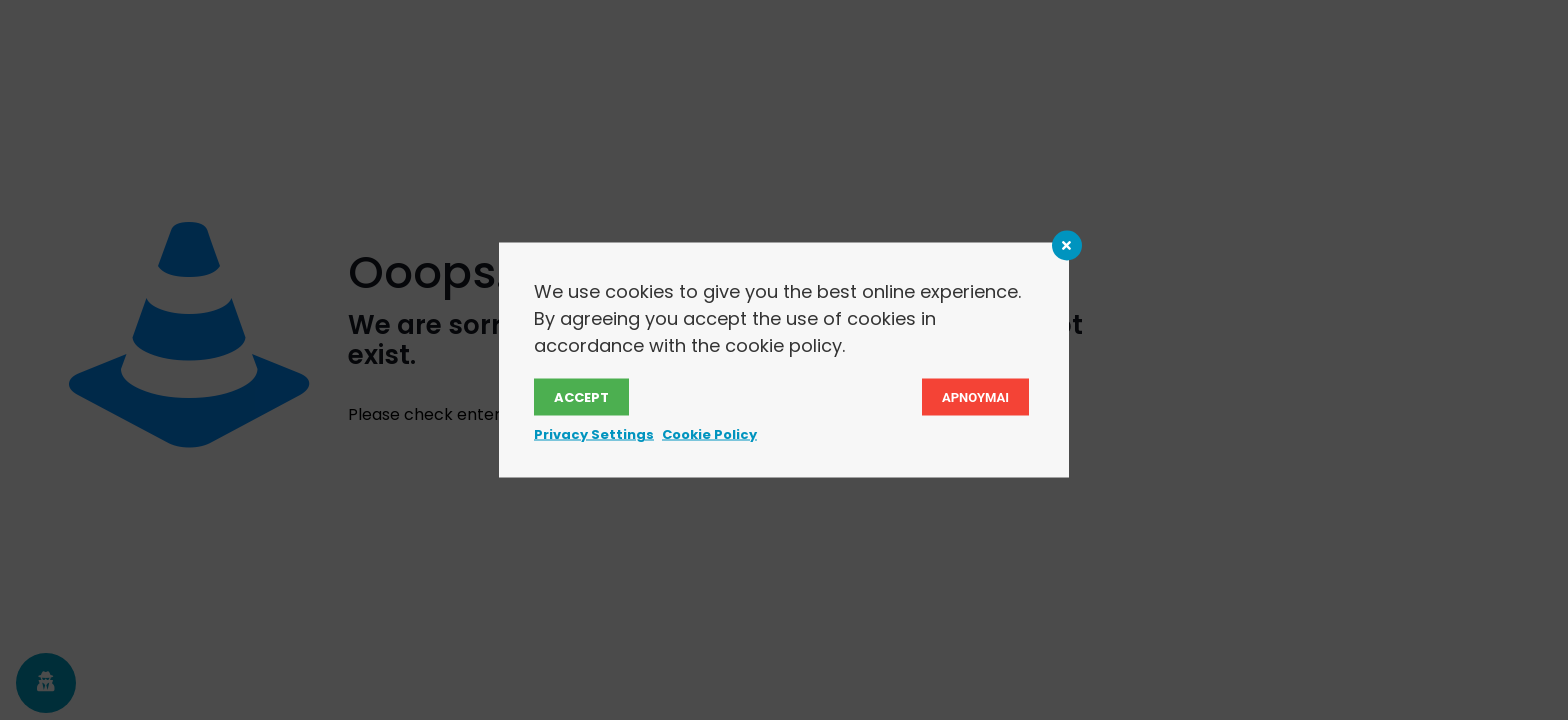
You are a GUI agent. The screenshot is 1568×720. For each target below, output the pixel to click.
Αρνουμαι (975, 397)
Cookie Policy (709, 434)
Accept (581, 397)
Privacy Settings (594, 434)
